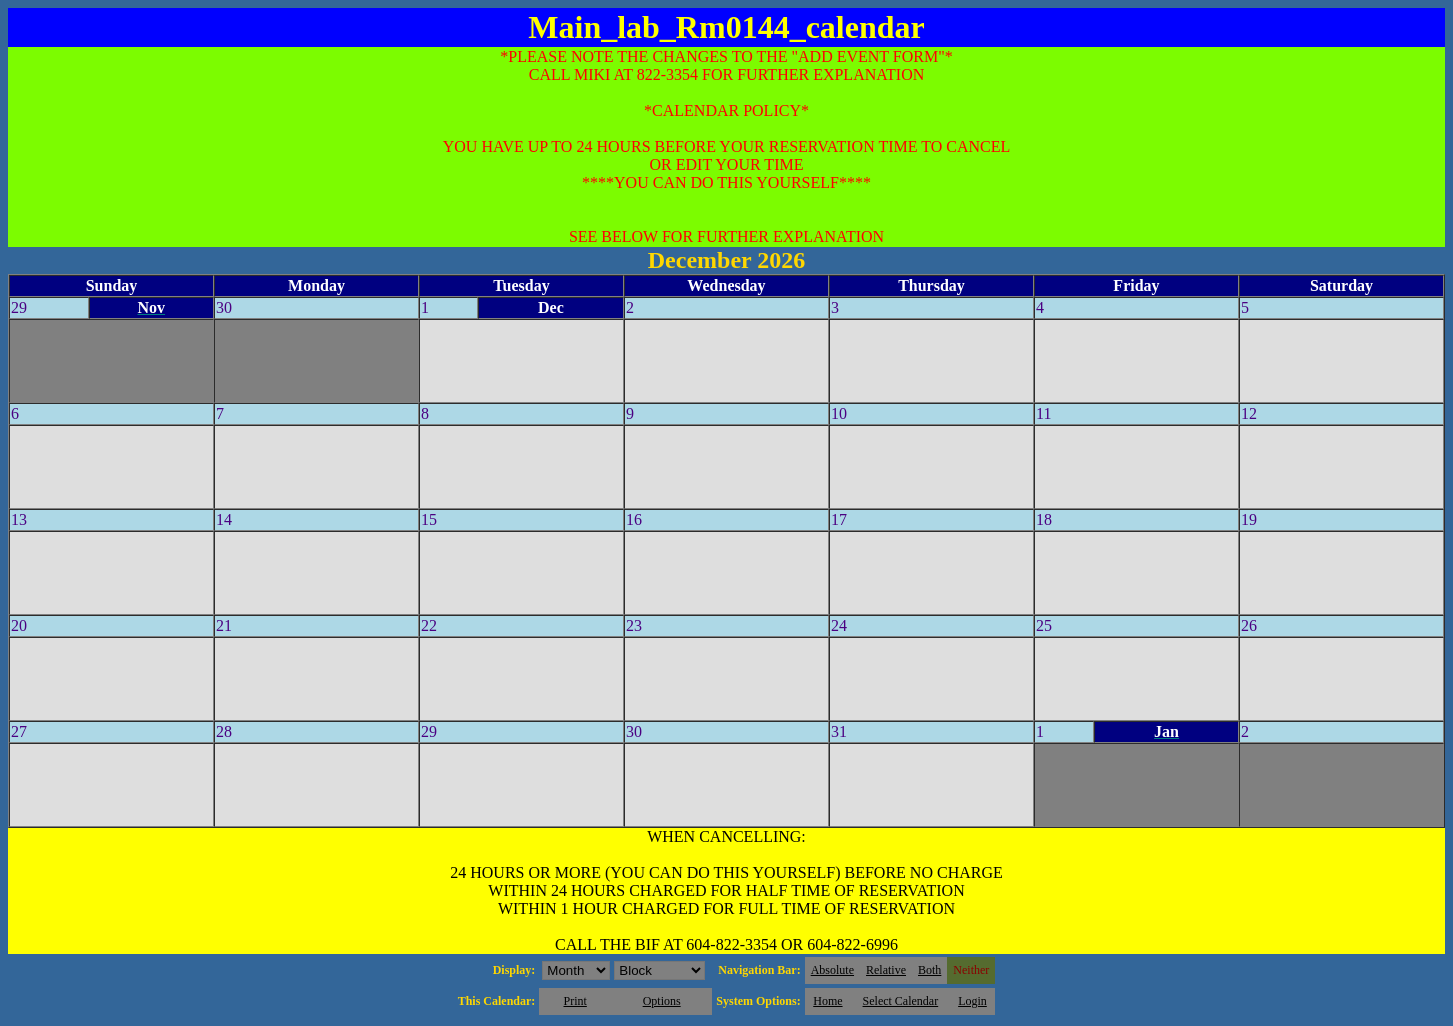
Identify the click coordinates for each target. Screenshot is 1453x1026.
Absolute (832, 970)
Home (827, 1001)
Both (929, 970)
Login (972, 1001)
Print (574, 1001)
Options (662, 1001)
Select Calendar (901, 1001)
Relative (886, 970)
